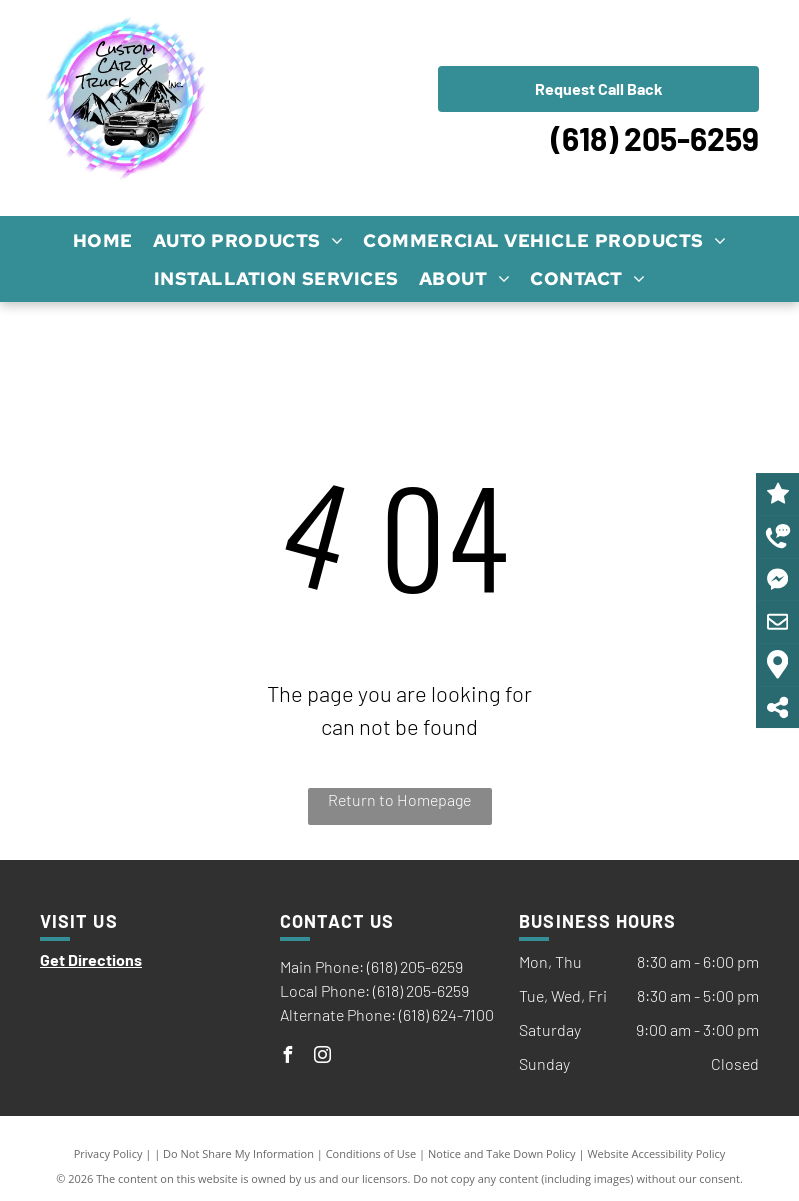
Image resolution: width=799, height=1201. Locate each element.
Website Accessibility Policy (656, 1153)
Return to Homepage (399, 799)
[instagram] (323, 1057)
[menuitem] (103, 240)
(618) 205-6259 (655, 138)
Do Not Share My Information (238, 1153)
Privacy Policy (108, 1153)
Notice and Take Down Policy (502, 1153)
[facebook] (288, 1057)
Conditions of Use (371, 1153)
